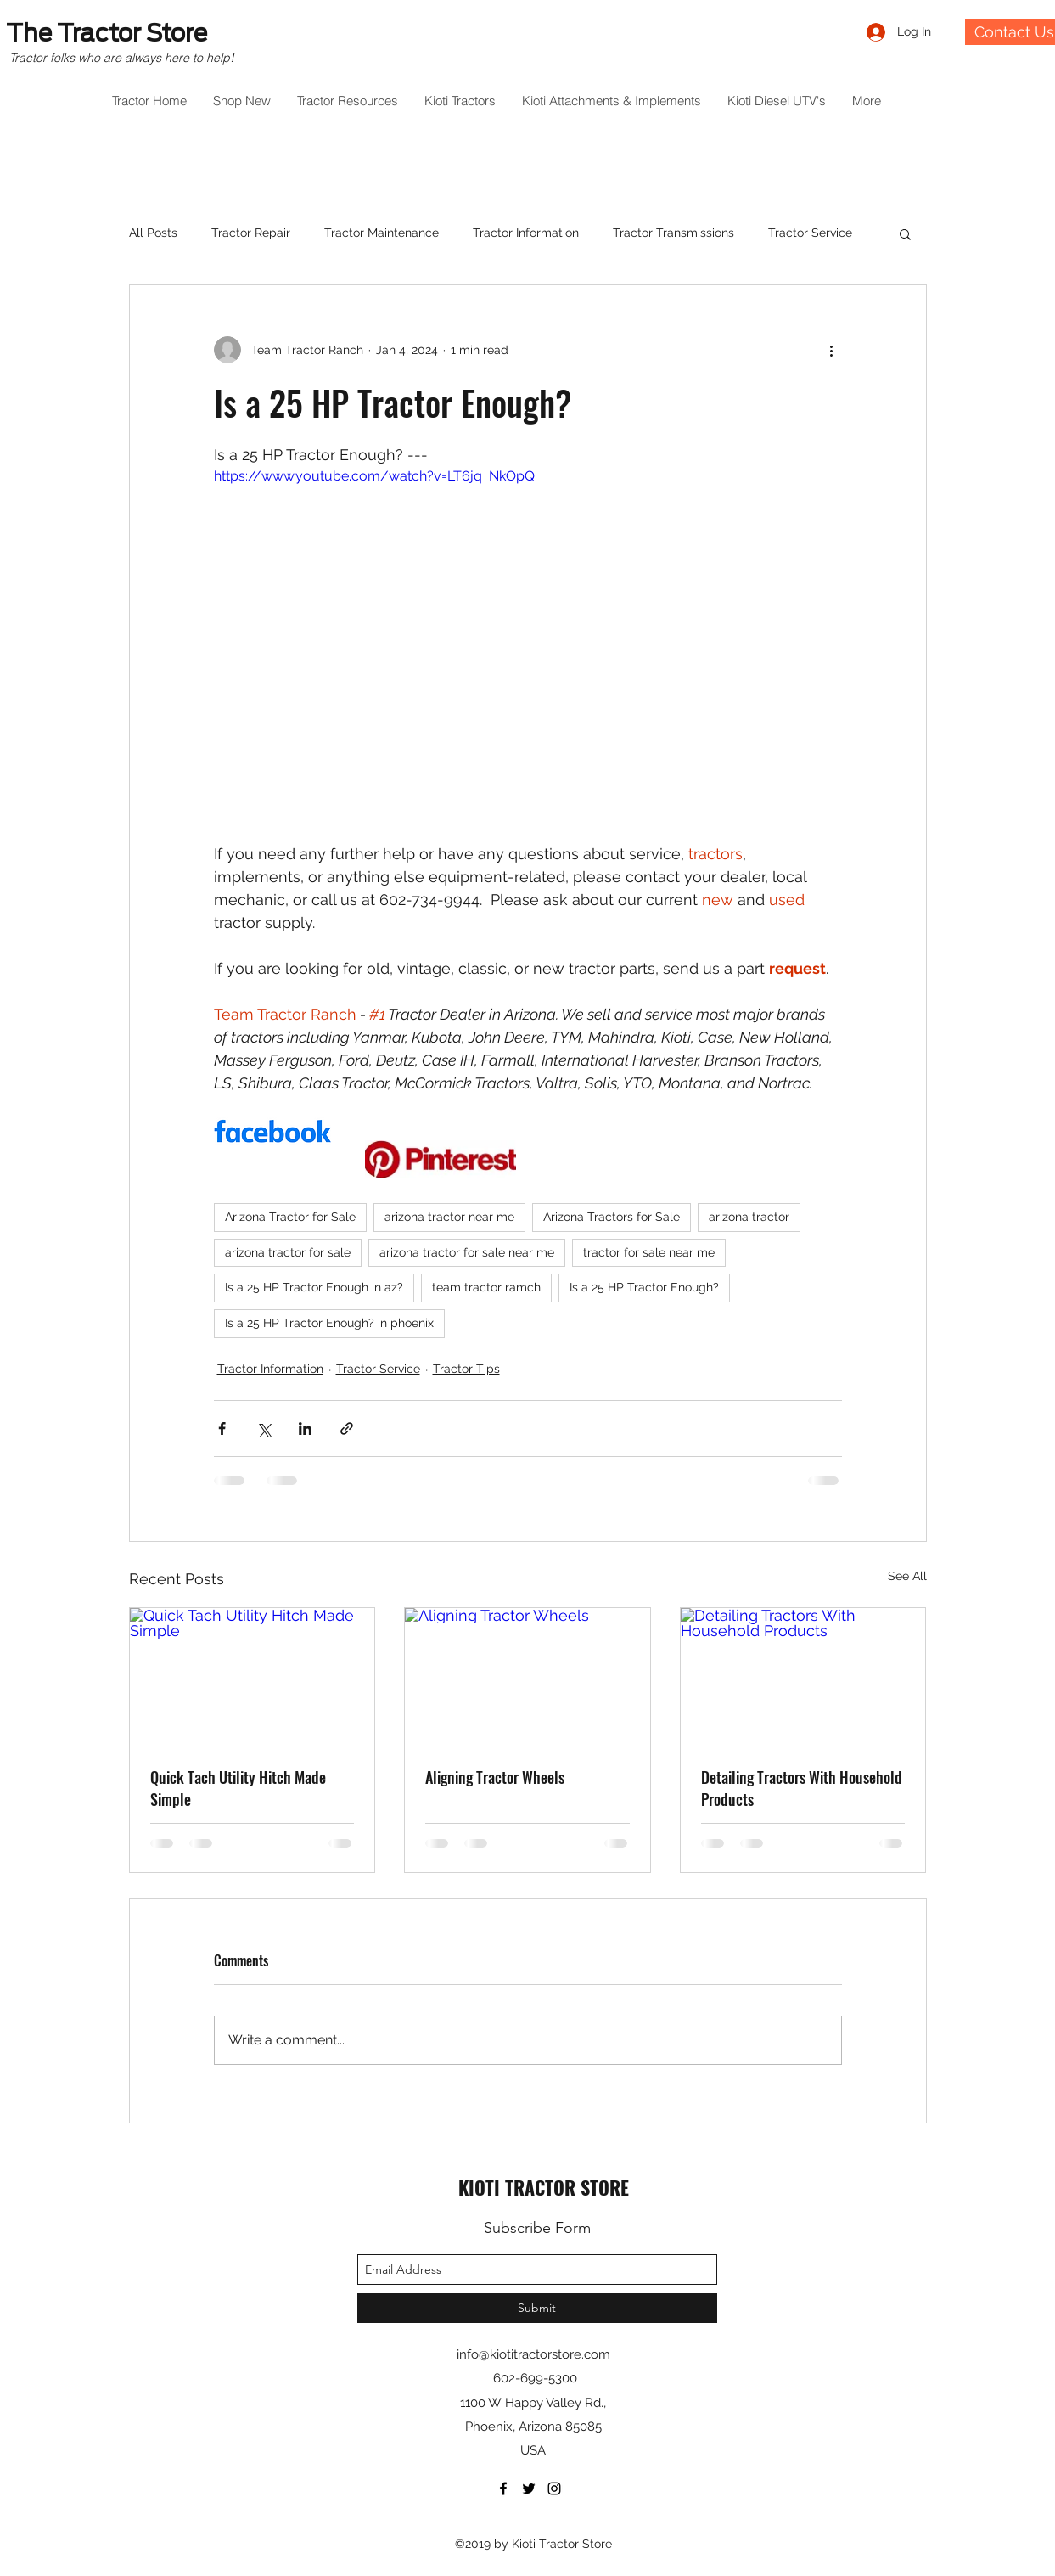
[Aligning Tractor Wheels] (527, 1677)
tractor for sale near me (649, 1252)
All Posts (153, 232)
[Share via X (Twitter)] (263, 1428)
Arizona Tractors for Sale (611, 1216)
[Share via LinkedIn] (305, 1428)
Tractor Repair (250, 232)
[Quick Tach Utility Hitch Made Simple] (252, 1677)
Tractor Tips (466, 1368)
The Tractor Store (106, 33)
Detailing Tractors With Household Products (801, 1788)
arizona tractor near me (449, 1216)
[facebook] (503, 2488)
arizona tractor (749, 1216)
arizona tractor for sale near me (466, 1252)
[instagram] (554, 2488)
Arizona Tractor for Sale (290, 1216)
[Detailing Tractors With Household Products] (803, 1677)
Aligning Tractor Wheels (494, 1777)
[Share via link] (347, 1428)
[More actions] (832, 350)
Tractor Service (810, 232)
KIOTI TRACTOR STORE (543, 2187)
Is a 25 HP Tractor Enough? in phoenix (329, 1323)
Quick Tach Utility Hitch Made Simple (238, 1788)
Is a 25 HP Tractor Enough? (644, 1287)
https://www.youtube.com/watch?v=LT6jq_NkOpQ (374, 476)
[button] (905, 233)
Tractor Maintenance (381, 232)
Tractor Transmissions (673, 232)
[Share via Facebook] (222, 1428)
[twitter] (528, 2488)
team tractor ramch (486, 1287)
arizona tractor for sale (288, 1252)
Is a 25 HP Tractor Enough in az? (314, 1287)
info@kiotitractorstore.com (533, 2354)
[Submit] (537, 2308)
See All (907, 1576)
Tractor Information (526, 232)
